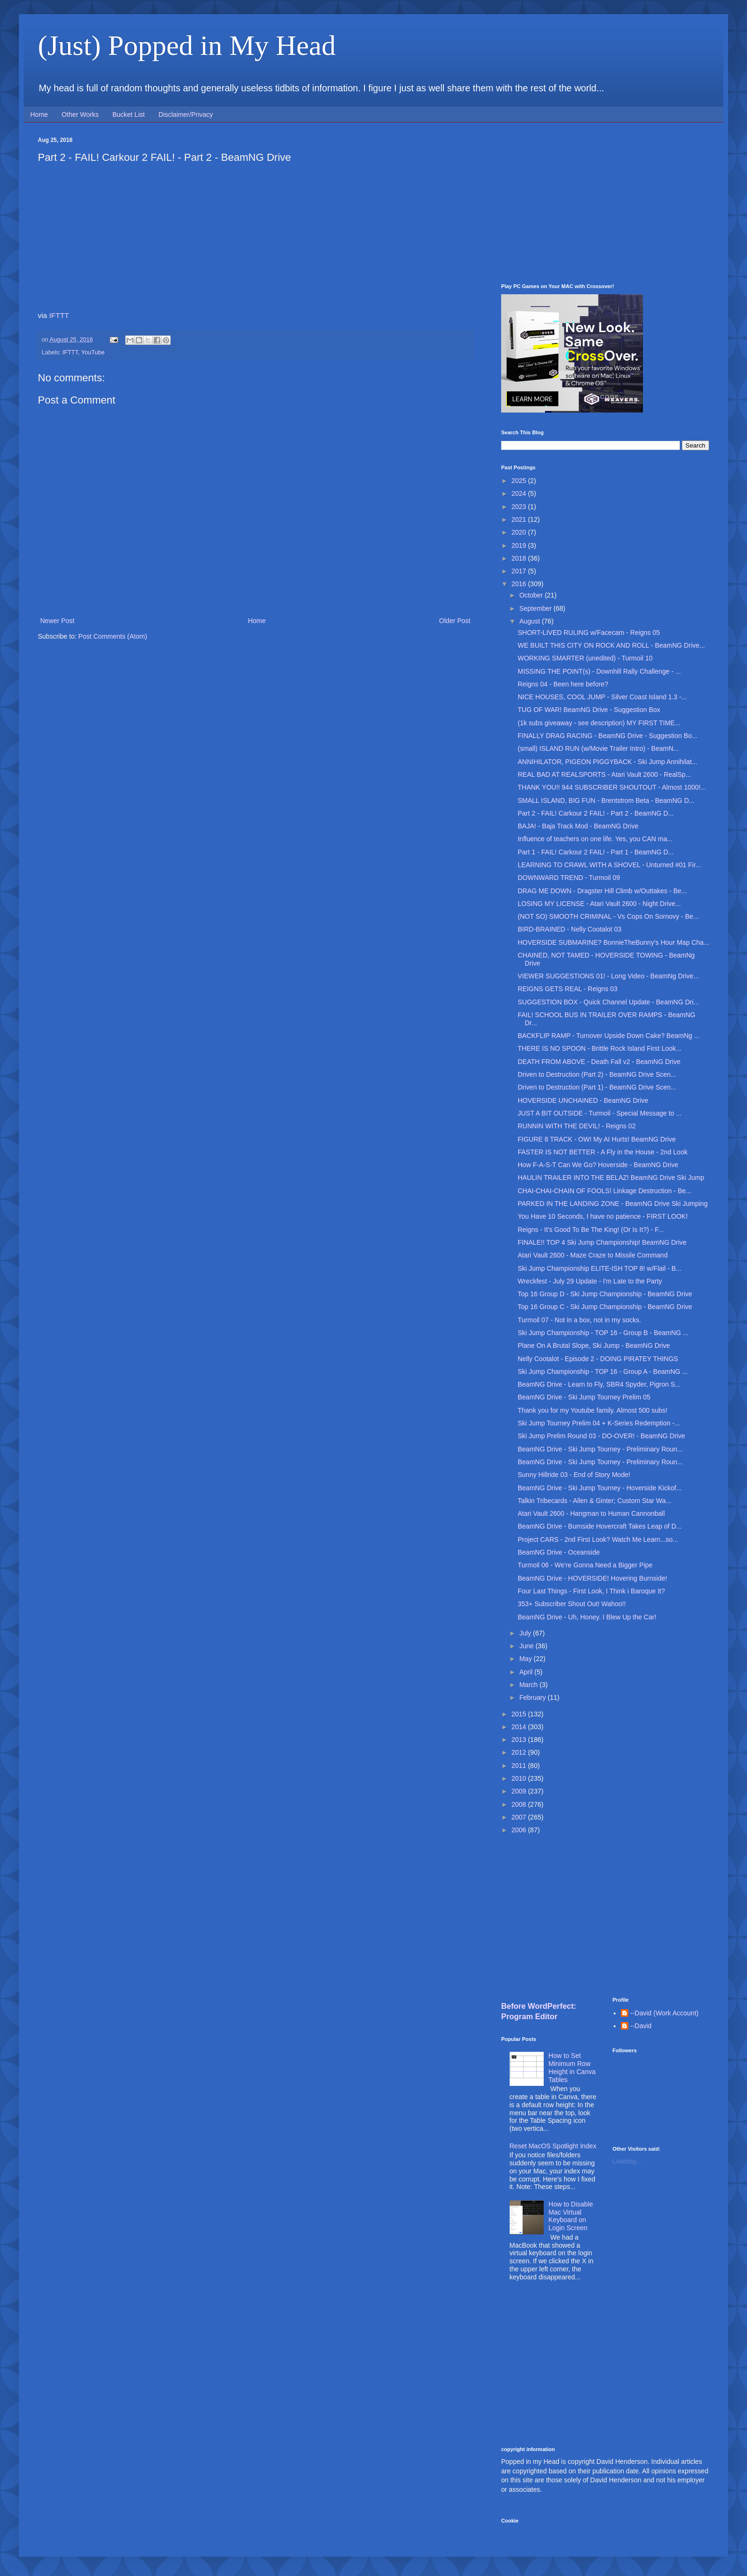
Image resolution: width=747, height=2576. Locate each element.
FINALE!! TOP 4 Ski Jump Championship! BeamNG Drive (602, 1242)
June (527, 1646)
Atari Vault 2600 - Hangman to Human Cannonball (591, 1513)
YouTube (93, 352)
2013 (520, 1739)
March (529, 1684)
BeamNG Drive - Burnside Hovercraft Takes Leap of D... (600, 1526)
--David (640, 2026)
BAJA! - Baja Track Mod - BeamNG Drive (578, 826)
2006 (520, 1830)
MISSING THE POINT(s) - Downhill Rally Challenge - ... (599, 671)
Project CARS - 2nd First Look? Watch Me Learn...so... (598, 1539)
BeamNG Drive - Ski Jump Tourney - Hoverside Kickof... (600, 1488)
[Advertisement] (605, 203)
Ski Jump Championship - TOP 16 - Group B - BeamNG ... (603, 1332)
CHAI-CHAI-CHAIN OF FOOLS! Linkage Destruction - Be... (604, 1191)
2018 (520, 558)
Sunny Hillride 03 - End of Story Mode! (574, 1474)
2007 (520, 1817)
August (530, 621)
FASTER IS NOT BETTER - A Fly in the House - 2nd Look (602, 1152)
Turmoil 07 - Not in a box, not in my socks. (579, 1320)
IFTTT (59, 315)
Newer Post (57, 620)
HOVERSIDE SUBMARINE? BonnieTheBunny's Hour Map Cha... (613, 942)
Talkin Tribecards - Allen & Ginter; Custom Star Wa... (594, 1500)
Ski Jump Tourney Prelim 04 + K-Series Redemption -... (599, 1423)
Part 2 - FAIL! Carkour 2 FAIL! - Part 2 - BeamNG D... (596, 813)
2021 (520, 519)
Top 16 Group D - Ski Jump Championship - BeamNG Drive (605, 1294)
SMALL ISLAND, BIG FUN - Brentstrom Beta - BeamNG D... (606, 800)
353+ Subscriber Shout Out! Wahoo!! (572, 1604)
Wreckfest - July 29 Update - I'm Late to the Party (590, 1281)
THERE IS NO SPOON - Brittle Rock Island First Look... (599, 1048)
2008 (520, 1804)
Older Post (454, 620)
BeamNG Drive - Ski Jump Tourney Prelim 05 (584, 1397)
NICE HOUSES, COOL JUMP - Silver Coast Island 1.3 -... (602, 697)
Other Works (79, 114)
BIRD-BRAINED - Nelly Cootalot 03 (569, 929)
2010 (520, 1778)
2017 (520, 571)
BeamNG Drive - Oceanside (559, 1552)
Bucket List (129, 114)
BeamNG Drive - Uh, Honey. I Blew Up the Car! (587, 1617)
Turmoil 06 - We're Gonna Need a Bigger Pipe (585, 1565)
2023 (520, 506)
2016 (520, 584)
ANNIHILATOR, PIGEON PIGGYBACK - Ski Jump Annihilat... (607, 761)
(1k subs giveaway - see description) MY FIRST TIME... (599, 723)
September (536, 608)
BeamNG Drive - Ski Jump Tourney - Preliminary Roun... (600, 1449)
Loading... (627, 2161)
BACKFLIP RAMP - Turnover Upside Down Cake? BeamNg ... (609, 1035)
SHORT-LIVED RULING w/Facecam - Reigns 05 (589, 632)
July (526, 1633)
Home (39, 114)
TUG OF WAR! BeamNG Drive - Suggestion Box (589, 709)
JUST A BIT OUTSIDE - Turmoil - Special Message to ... (599, 1113)
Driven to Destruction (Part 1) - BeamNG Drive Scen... (597, 1087)
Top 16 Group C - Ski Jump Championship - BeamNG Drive (605, 1306)
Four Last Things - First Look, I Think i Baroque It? (591, 1591)
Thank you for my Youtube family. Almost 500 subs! (592, 1410)
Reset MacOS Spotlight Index (553, 2146)
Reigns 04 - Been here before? (563, 684)
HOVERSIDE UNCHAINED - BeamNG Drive (583, 1100)
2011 (520, 1765)
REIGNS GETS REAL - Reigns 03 (567, 989)
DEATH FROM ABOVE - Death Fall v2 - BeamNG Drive (599, 1061)
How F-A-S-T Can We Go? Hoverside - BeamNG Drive (598, 1165)
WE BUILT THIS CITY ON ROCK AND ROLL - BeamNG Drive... (611, 645)
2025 (520, 480)
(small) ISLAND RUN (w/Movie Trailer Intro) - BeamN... (598, 748)
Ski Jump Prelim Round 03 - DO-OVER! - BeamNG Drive (601, 1436)
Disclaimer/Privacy (185, 114)
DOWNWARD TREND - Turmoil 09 (569, 877)
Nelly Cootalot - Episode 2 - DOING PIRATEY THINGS (598, 1359)
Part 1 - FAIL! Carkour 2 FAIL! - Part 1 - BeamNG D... (596, 852)
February (533, 1697)
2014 (520, 1727)
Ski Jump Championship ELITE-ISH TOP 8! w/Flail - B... (599, 1268)
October (532, 595)
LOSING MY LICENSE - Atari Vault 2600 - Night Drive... (599, 903)
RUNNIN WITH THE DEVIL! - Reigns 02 (576, 1126)
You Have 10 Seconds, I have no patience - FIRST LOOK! (603, 1216)
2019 (520, 545)
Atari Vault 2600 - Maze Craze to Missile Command (593, 1255)
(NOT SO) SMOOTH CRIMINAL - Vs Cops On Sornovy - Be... (608, 916)
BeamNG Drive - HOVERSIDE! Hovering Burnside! (592, 1578)
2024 (520, 493)
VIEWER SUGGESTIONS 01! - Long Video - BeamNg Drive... (608, 976)
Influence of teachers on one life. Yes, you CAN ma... (595, 839)
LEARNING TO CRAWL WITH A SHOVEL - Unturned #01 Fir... (609, 865)
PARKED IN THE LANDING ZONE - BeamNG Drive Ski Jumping (613, 1203)
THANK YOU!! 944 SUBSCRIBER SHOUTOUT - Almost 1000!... (612, 787)
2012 (520, 1752)
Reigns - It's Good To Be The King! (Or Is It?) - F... (591, 1229)
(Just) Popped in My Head (187, 45)
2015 (520, 1714)
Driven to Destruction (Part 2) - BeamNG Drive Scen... (597, 1074)
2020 (520, 532)
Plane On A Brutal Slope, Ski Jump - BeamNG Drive (594, 1345)
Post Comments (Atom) (112, 636)
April (526, 1672)
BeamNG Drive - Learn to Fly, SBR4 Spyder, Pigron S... (599, 1384)
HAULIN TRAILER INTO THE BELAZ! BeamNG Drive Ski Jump (611, 1177)
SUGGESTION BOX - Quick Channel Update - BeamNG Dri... (608, 1002)
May (526, 1658)
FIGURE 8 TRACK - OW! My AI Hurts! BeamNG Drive (597, 1139)
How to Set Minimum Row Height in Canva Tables (572, 2067)
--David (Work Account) (664, 2013)
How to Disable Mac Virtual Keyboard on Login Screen (570, 2216)
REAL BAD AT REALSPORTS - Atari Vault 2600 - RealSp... (604, 774)
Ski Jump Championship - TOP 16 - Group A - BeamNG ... (603, 1371)
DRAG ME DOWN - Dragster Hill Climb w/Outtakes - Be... (602, 891)
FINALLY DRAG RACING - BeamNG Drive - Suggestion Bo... (607, 735)
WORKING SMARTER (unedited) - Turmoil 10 (585, 658)
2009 (520, 1791)
